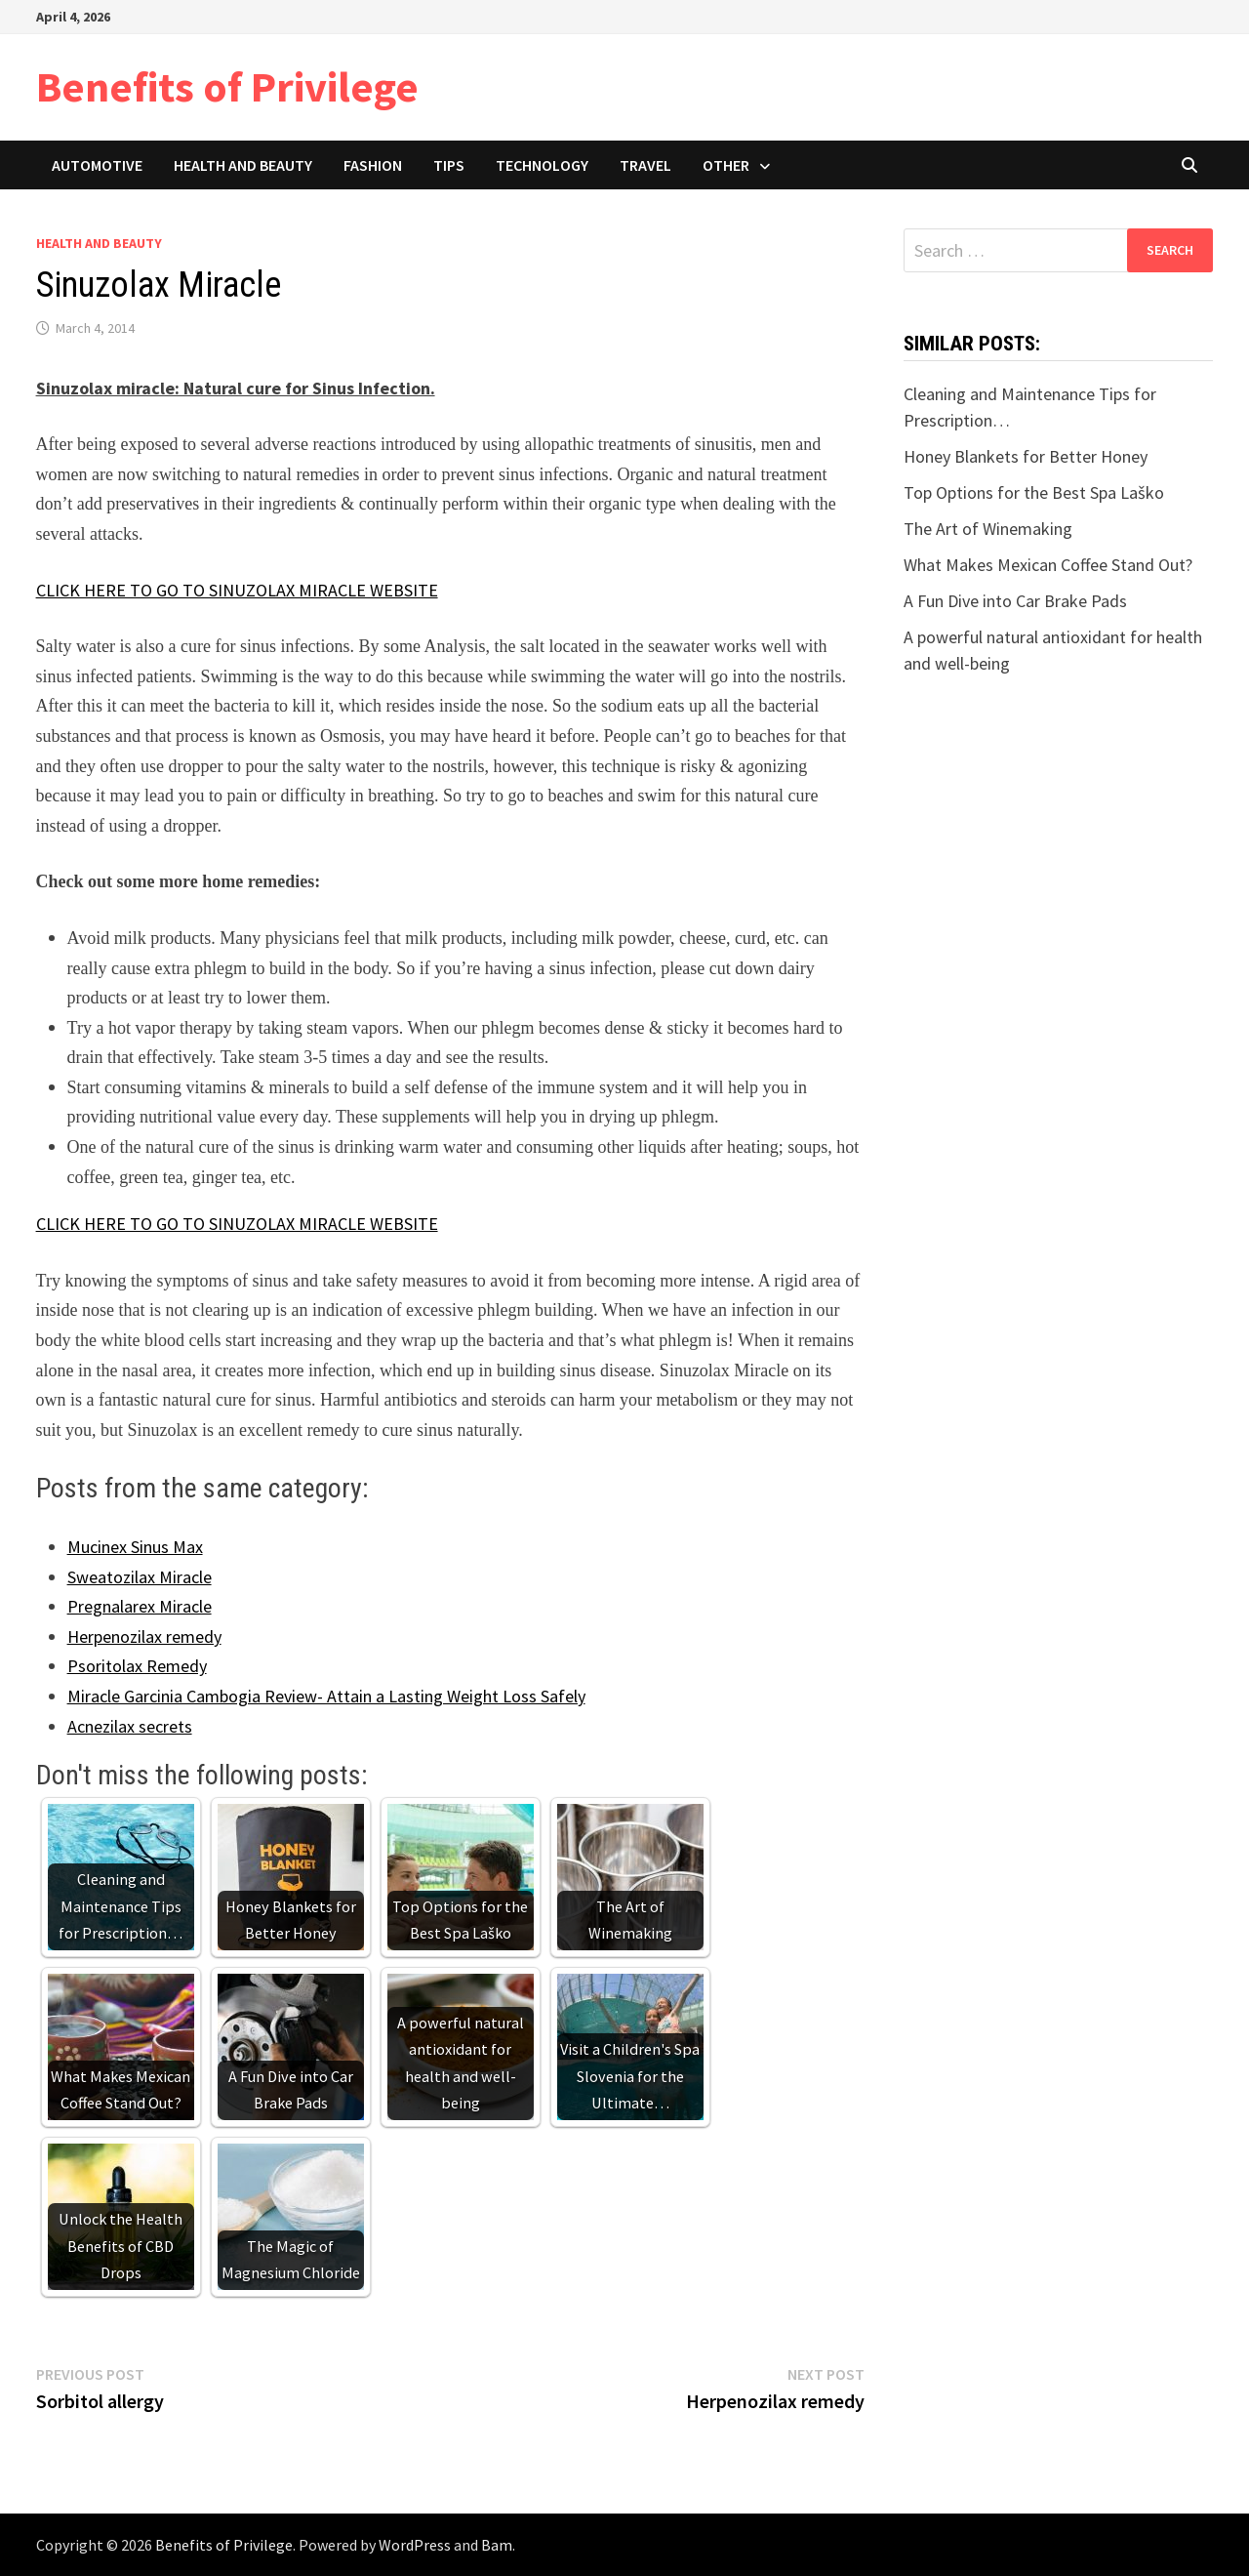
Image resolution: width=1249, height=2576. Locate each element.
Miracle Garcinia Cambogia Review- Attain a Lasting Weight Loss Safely (326, 1696)
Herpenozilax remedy (144, 1636)
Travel (645, 165)
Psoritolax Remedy (137, 1666)
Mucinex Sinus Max (135, 1546)
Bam (496, 2545)
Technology (542, 165)
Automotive (97, 165)
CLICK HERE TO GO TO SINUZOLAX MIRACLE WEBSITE (237, 590)
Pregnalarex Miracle (139, 1606)
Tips (448, 165)
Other (726, 165)
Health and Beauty (243, 165)
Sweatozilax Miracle (139, 1577)
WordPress (415, 2545)
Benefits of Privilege (227, 86)
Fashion (372, 165)
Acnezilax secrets (129, 1726)
